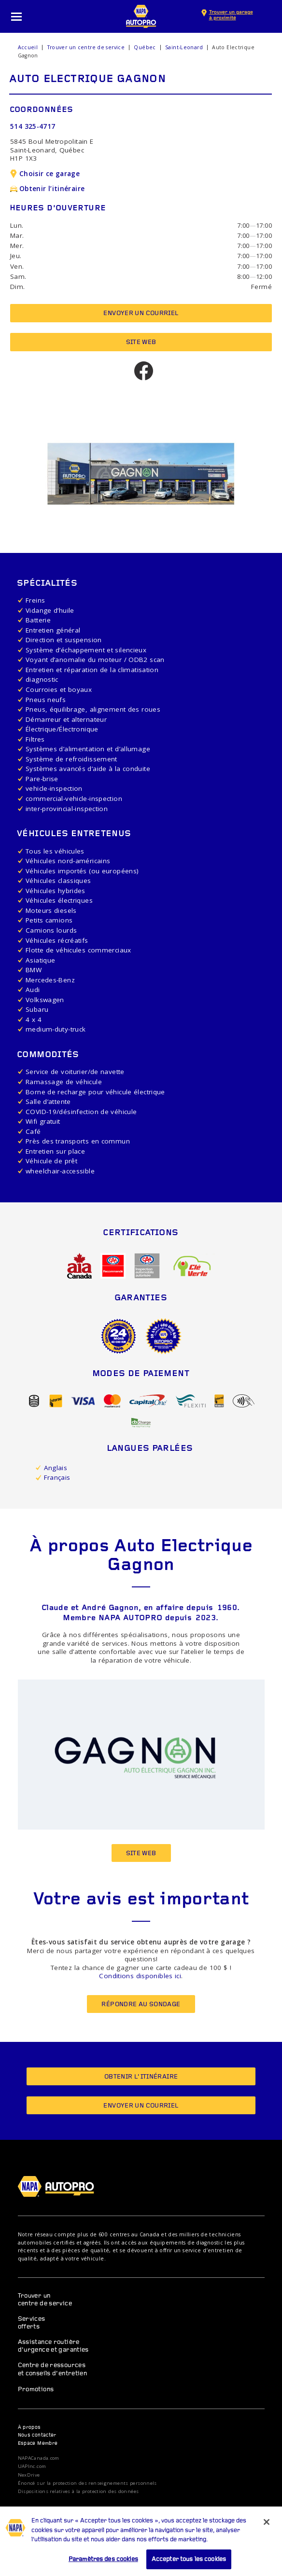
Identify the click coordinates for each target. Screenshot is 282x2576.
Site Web (141, 342)
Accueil (28, 47)
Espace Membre (38, 2443)
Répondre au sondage (140, 2004)
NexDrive (29, 2475)
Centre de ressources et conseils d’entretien (52, 2369)
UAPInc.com (32, 2466)
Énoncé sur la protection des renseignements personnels (87, 2483)
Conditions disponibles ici (140, 1975)
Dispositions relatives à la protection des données (78, 2491)
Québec (144, 47)
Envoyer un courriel (140, 313)
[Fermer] (266, 2533)
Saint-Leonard (184, 47)
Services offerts (31, 2323)
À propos (29, 2427)
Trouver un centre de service (86, 47)
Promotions (36, 2389)
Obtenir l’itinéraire (47, 188)
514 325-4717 (33, 126)
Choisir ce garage (45, 173)
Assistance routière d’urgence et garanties (53, 2346)
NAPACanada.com (38, 2458)
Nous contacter (37, 2435)
